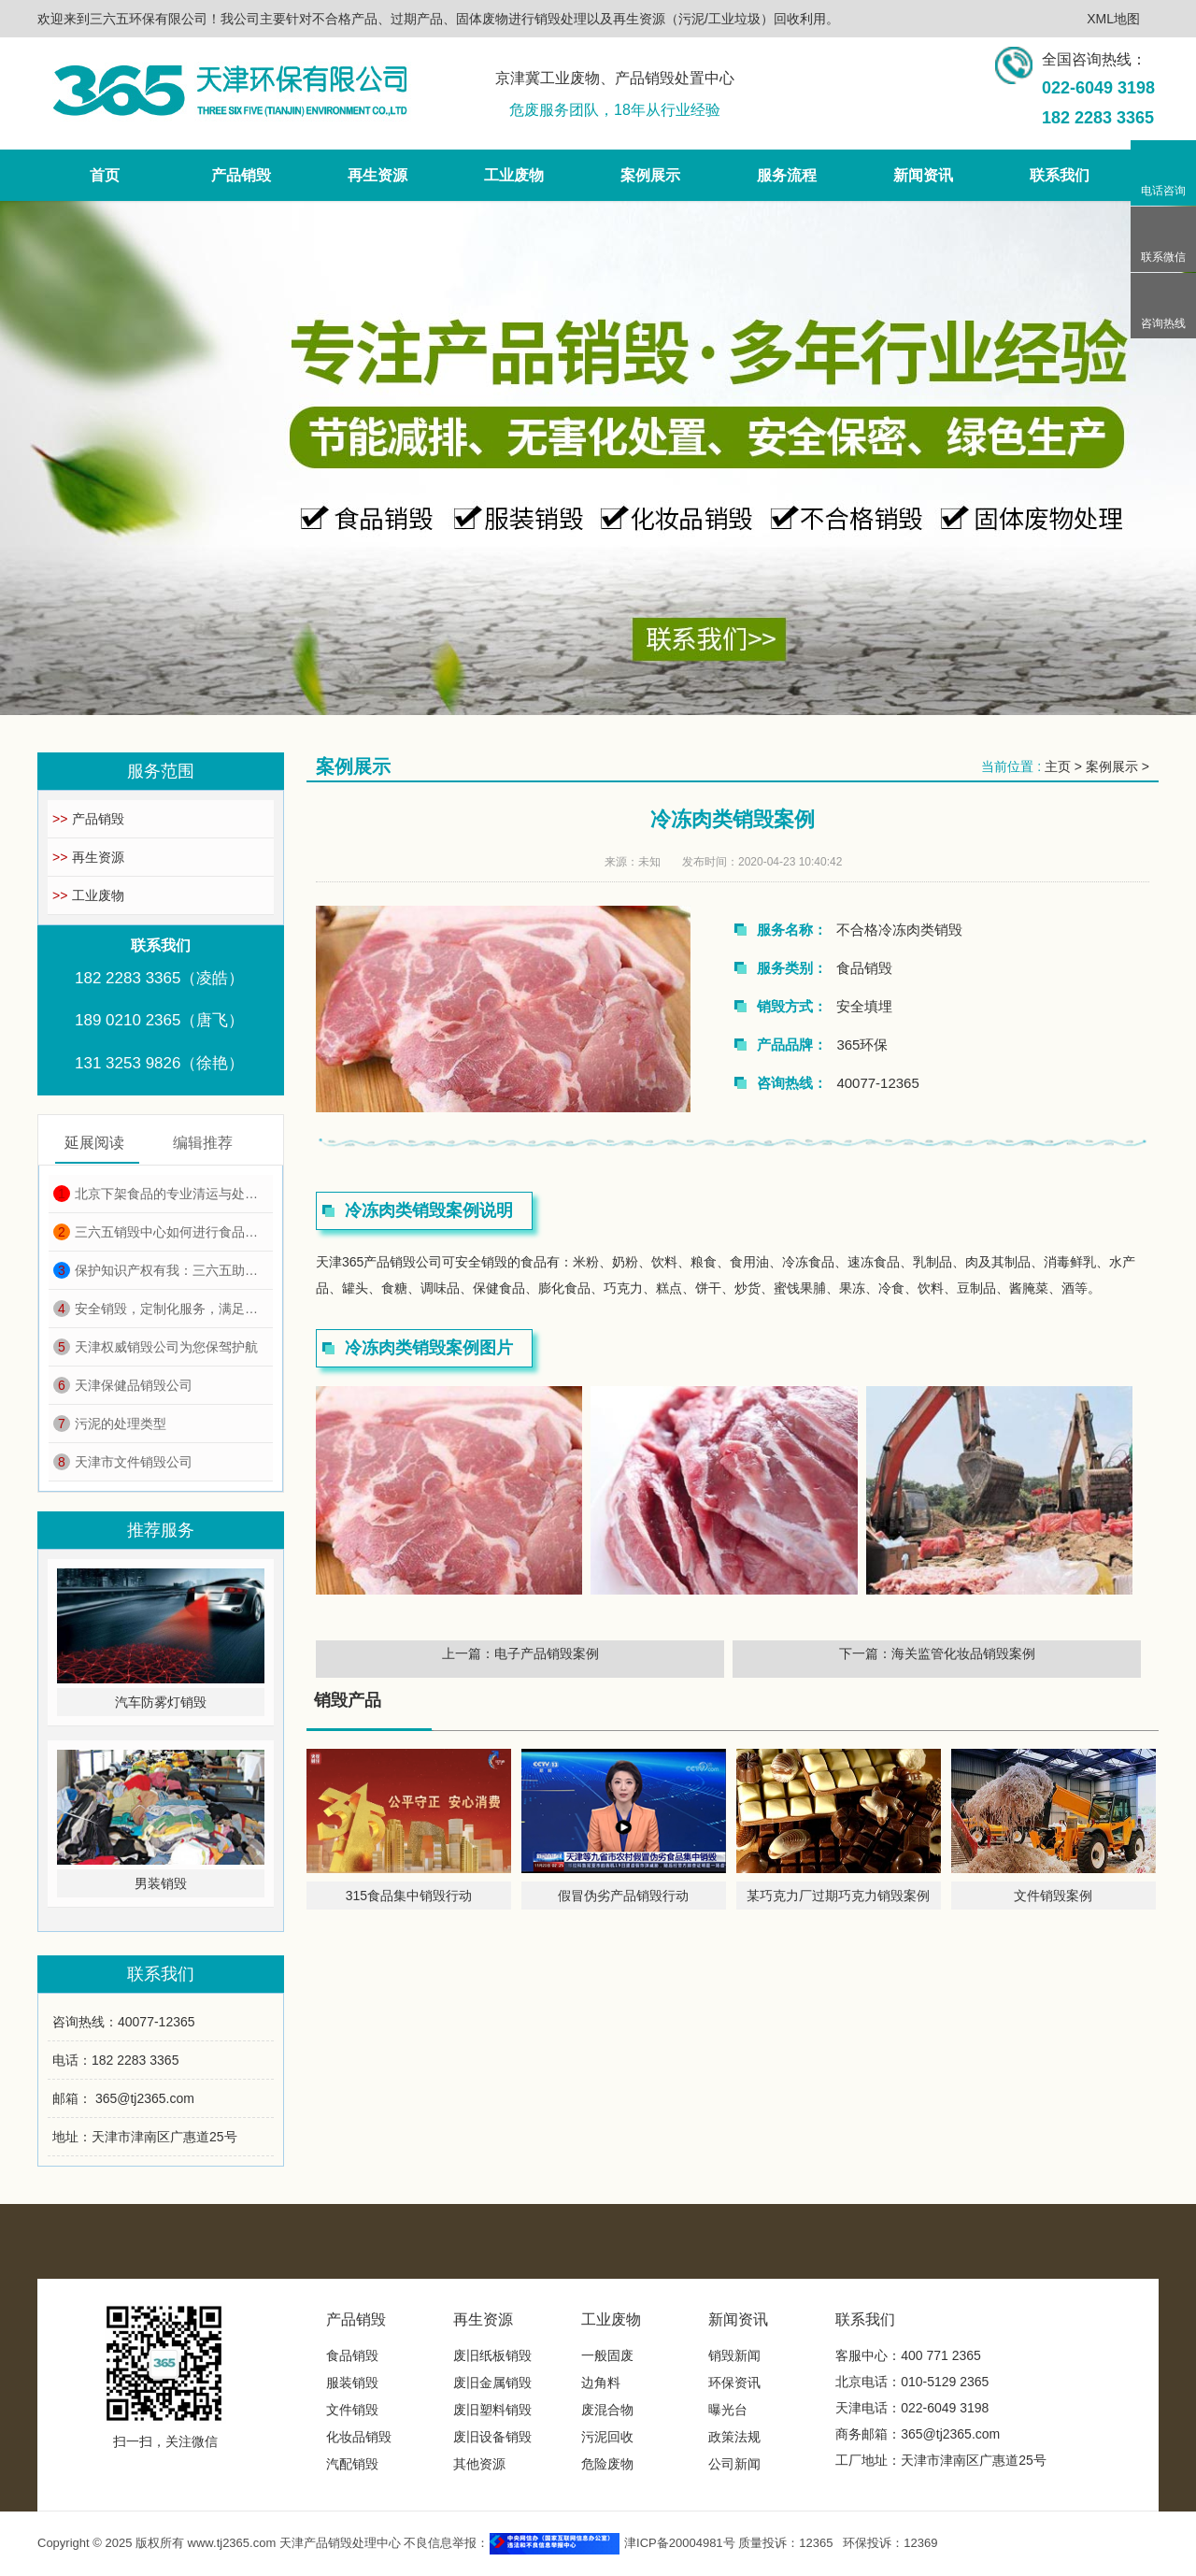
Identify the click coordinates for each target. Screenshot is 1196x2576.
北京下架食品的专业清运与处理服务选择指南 (160, 1193)
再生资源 (88, 857)
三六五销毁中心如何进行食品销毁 (160, 1232)
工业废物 (88, 895)
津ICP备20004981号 (679, 2543)
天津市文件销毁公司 (122, 1461)
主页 (1058, 766)
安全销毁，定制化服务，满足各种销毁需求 (160, 1308)
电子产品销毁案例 (546, 1653)
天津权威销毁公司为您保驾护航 (155, 1346)
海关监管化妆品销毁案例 (963, 1653)
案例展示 (1112, 766)
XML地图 (1113, 18)
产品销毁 (88, 818)
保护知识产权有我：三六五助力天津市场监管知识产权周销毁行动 (160, 1270)
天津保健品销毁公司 (122, 1385)
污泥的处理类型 (109, 1423)
